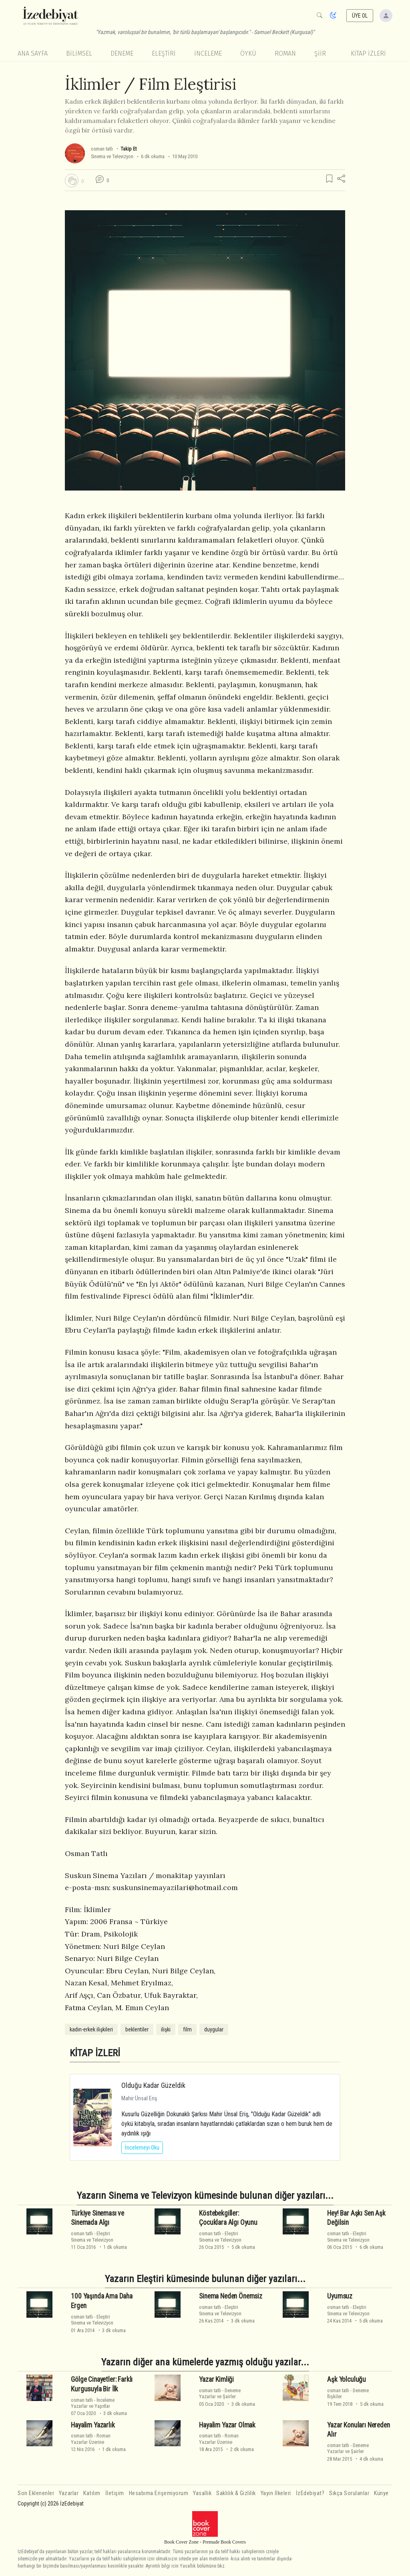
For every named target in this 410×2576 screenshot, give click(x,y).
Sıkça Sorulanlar (349, 2493)
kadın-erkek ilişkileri (91, 2029)
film (187, 2029)
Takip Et (129, 149)
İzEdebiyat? (310, 2493)
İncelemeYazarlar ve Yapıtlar (93, 2403)
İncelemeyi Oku (142, 2147)
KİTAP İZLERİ (368, 53)
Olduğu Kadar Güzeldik (153, 2085)
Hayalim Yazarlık (93, 2425)
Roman (285, 53)
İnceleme (208, 53)
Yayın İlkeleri (276, 2493)
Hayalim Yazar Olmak (227, 2425)
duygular (213, 2029)
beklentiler (137, 2029)
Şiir (320, 53)
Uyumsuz (339, 2296)
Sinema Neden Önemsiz (230, 2296)
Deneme (122, 53)
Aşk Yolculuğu (346, 2379)
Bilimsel (79, 53)
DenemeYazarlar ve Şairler (220, 2393)
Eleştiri (164, 53)
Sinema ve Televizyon (112, 156)
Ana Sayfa (33, 53)
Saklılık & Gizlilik (236, 2493)
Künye (381, 2493)
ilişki (166, 2029)
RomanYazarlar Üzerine (91, 2439)
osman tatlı (102, 149)
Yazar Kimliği (216, 2379)
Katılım (91, 2493)
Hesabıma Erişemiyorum (159, 2493)
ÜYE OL (360, 15)
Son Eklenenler (36, 2493)
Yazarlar (68, 2493)
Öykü (248, 53)
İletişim (114, 2493)
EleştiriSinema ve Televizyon (92, 2236)
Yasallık (202, 2493)
